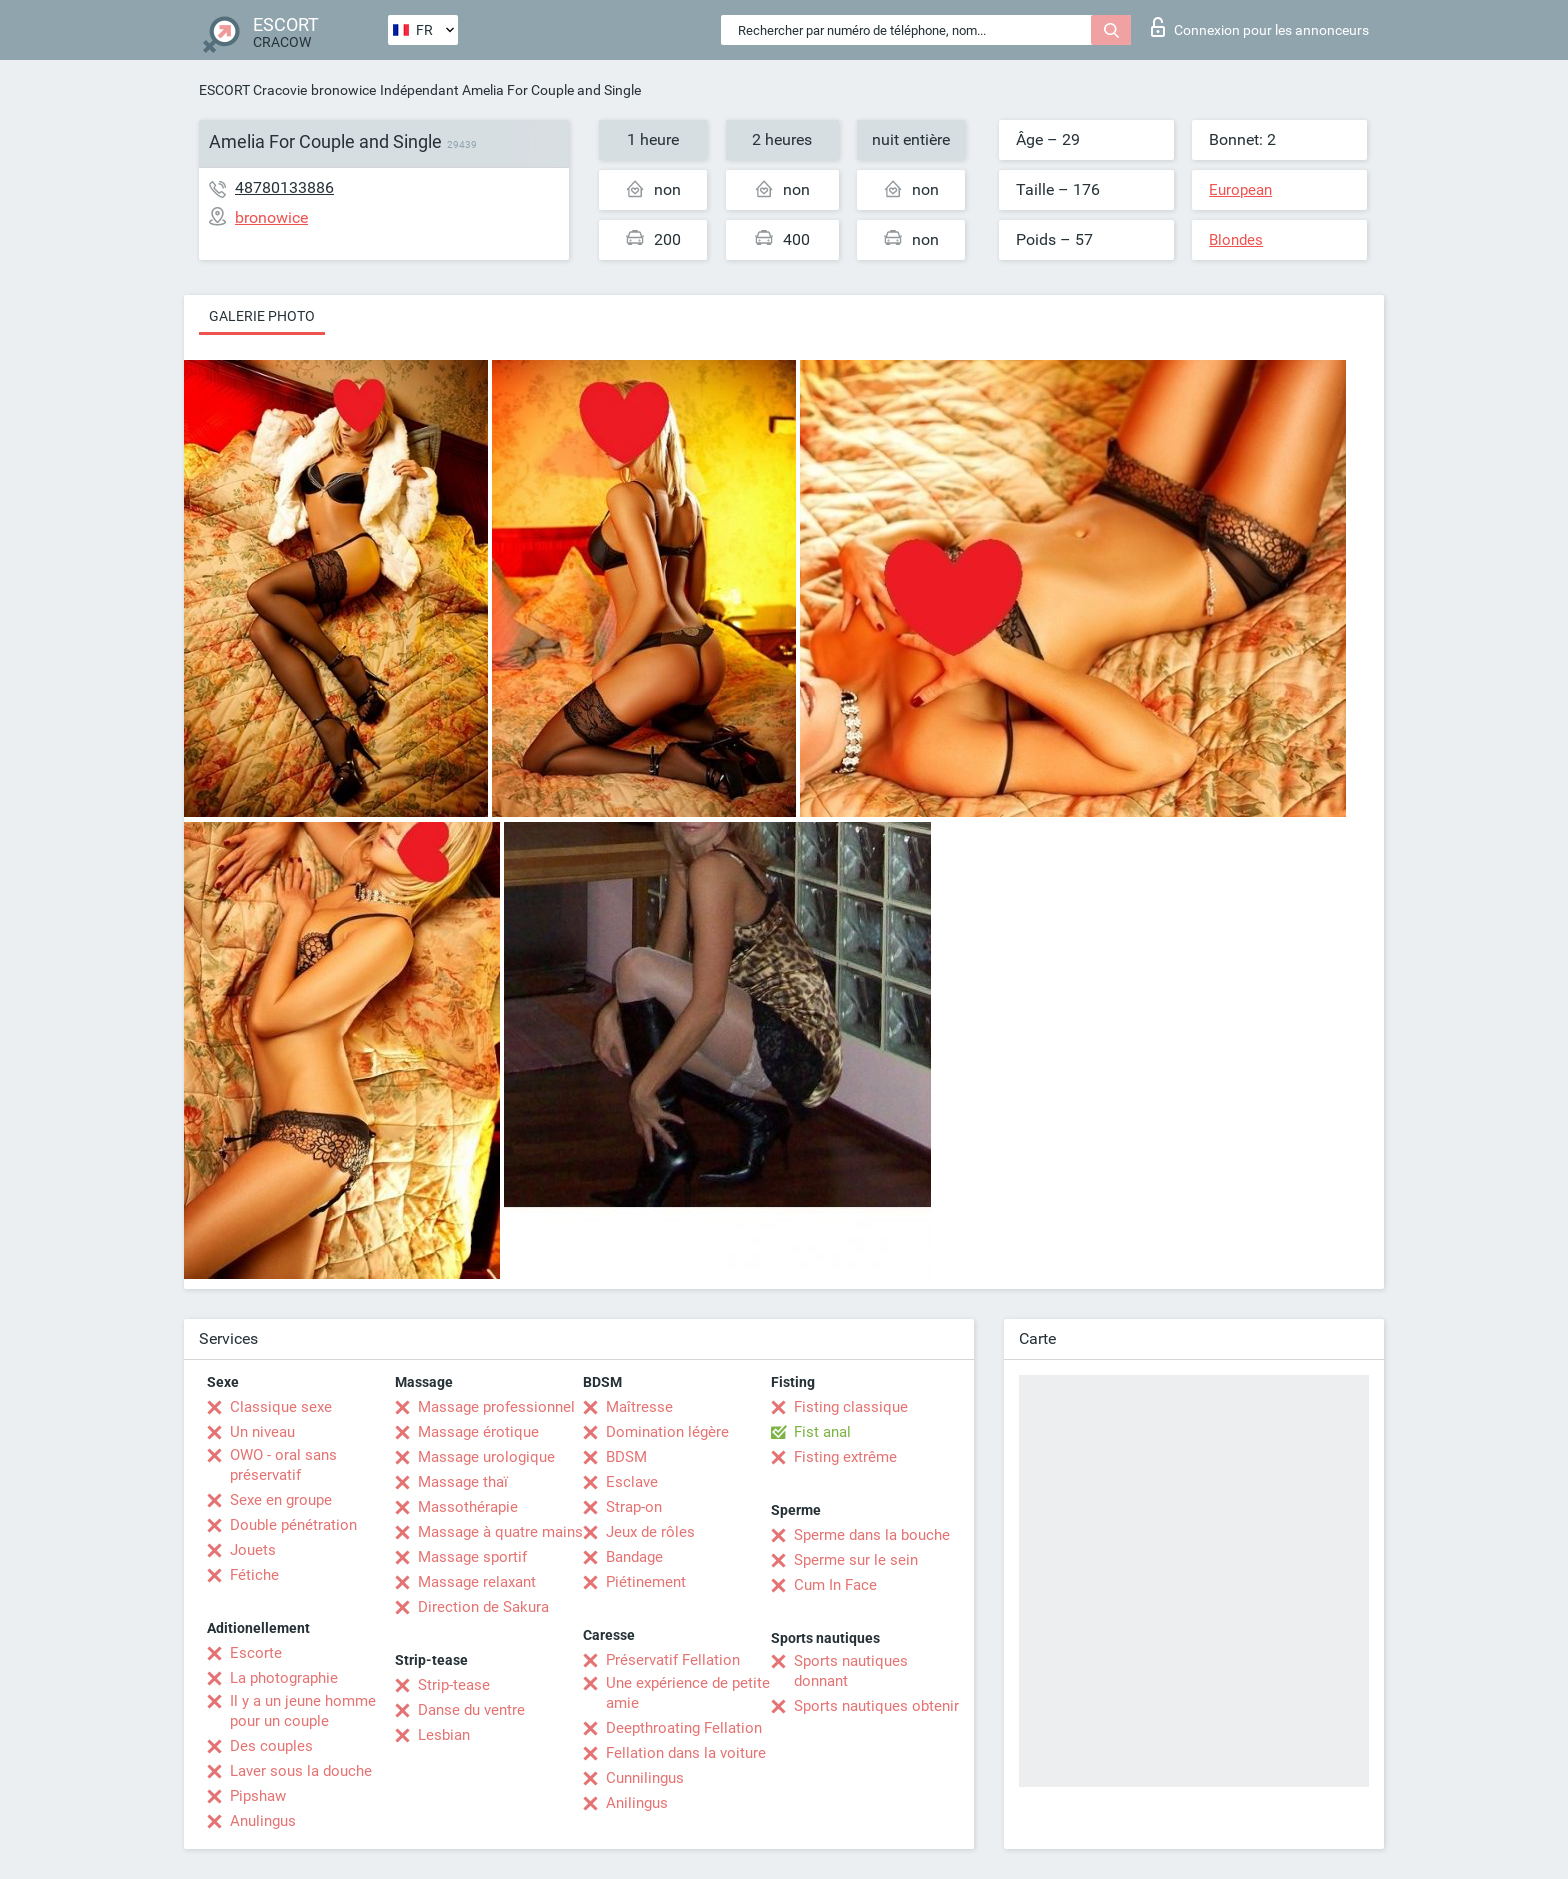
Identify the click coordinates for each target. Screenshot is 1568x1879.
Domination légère (667, 1432)
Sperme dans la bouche (872, 1535)
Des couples (271, 1746)
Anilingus (637, 1803)
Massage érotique (478, 1432)
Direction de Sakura (483, 1607)
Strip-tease (454, 1685)
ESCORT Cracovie (253, 90)
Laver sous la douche (301, 1771)
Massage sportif (472, 1557)
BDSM (626, 1457)
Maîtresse (639, 1407)
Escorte (256, 1653)
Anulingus (263, 1821)
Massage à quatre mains (500, 1532)
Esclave (632, 1482)
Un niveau (262, 1432)
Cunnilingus (645, 1778)
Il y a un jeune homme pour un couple (303, 1711)
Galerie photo (262, 316)
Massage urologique (486, 1457)
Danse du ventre (471, 1710)
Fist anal (822, 1432)
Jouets (253, 1550)
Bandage (634, 1557)
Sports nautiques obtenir (876, 1706)
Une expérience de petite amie (688, 1693)
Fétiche (254, 1575)
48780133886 (284, 187)
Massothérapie (468, 1507)
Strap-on (634, 1507)
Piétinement (646, 1582)
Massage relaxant (477, 1582)
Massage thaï (463, 1482)
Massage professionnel (496, 1407)
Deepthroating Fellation (684, 1728)
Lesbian (444, 1735)
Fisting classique (851, 1407)
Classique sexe (281, 1407)
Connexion (1260, 27)
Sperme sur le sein (856, 1560)
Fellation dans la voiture (686, 1753)
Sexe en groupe (281, 1500)
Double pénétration (293, 1525)
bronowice (343, 90)
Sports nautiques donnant (851, 1671)
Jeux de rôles (650, 1532)
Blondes (1236, 240)
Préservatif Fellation (673, 1660)
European (1240, 190)
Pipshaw (258, 1796)
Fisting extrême (845, 1457)
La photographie (284, 1678)
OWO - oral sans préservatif (283, 1465)
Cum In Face (835, 1585)
